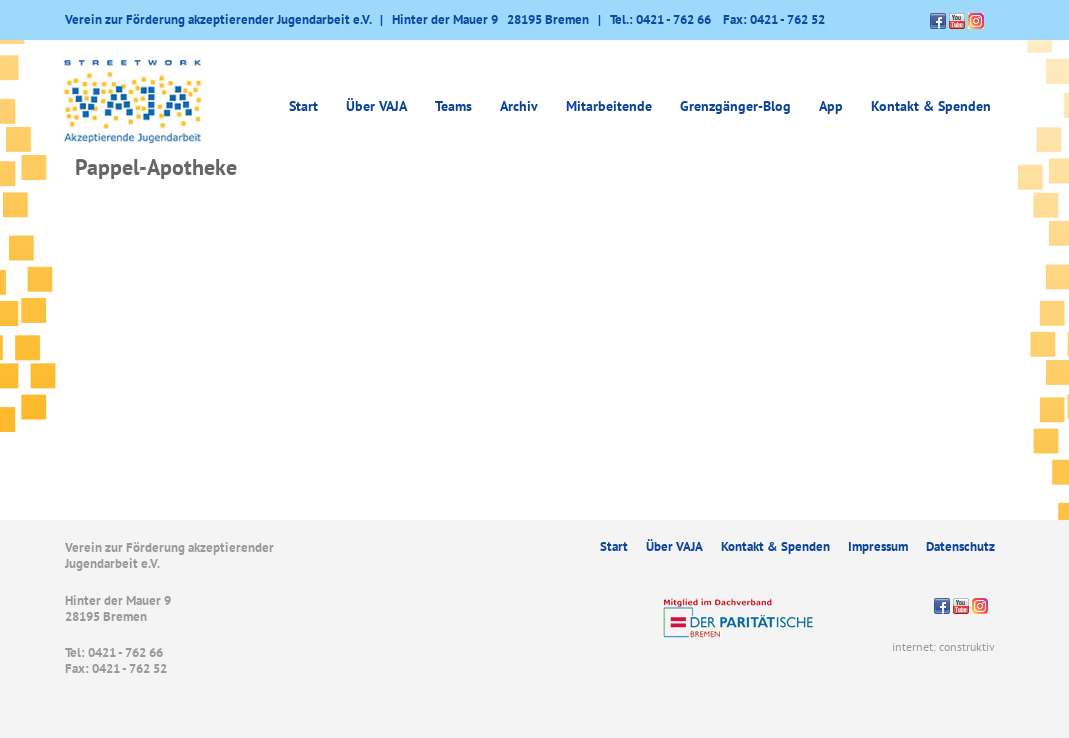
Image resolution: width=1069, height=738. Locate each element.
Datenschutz (960, 546)
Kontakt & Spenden (931, 106)
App (831, 106)
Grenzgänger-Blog (735, 106)
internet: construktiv (943, 646)
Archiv (519, 106)
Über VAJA (376, 106)
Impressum (878, 546)
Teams (453, 106)
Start (303, 106)
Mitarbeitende (609, 106)
